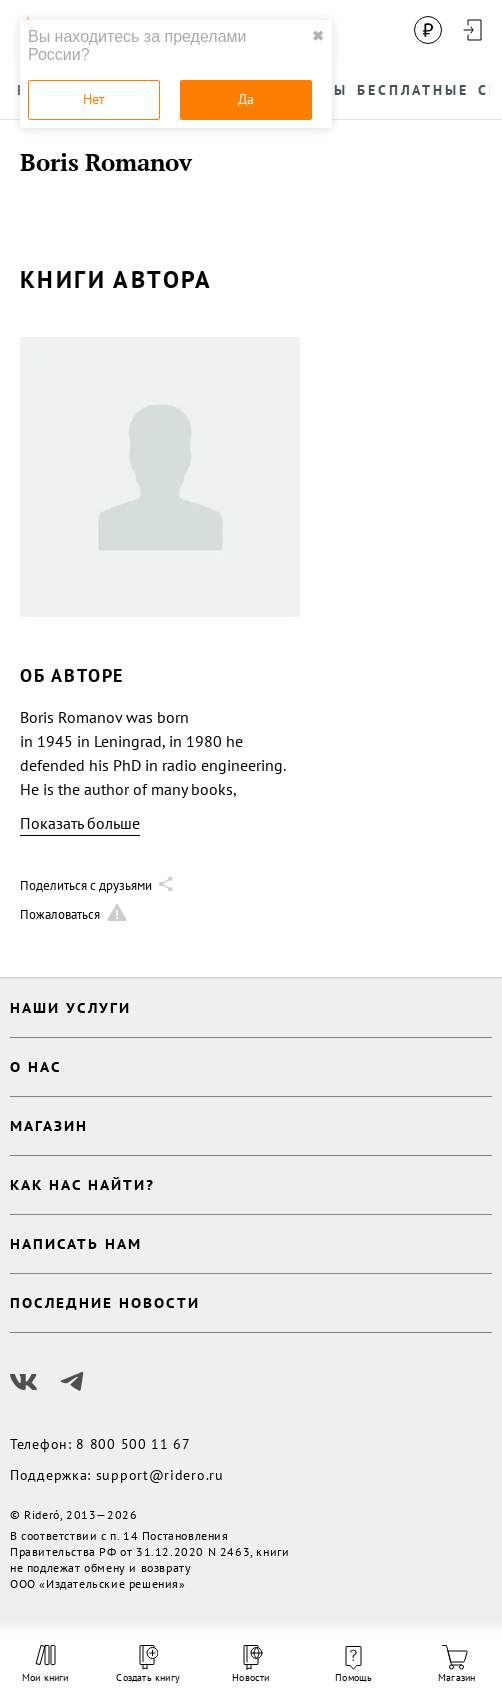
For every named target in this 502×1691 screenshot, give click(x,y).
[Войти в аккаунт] (472, 30)
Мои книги (45, 1664)
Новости (250, 1664)
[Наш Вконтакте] (24, 1382)
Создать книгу (148, 1664)
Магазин (456, 1664)
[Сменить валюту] (428, 30)
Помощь (353, 1665)
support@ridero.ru (160, 1475)
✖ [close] (318, 36)
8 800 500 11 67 (133, 1444)
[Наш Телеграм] (72, 1382)
